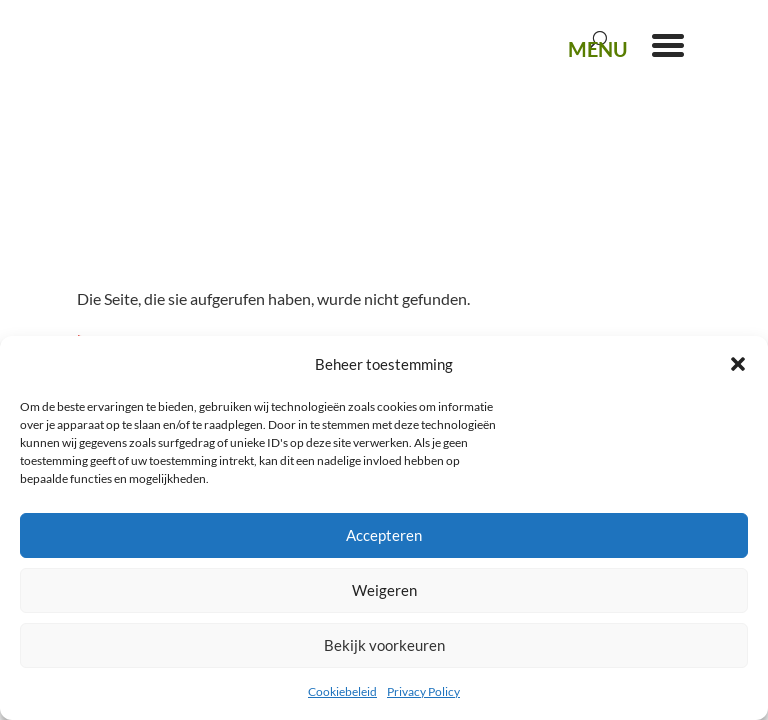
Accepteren (384, 535)
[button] (738, 364)
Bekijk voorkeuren (384, 645)
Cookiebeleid (342, 691)
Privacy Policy (423, 691)
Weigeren (384, 590)
